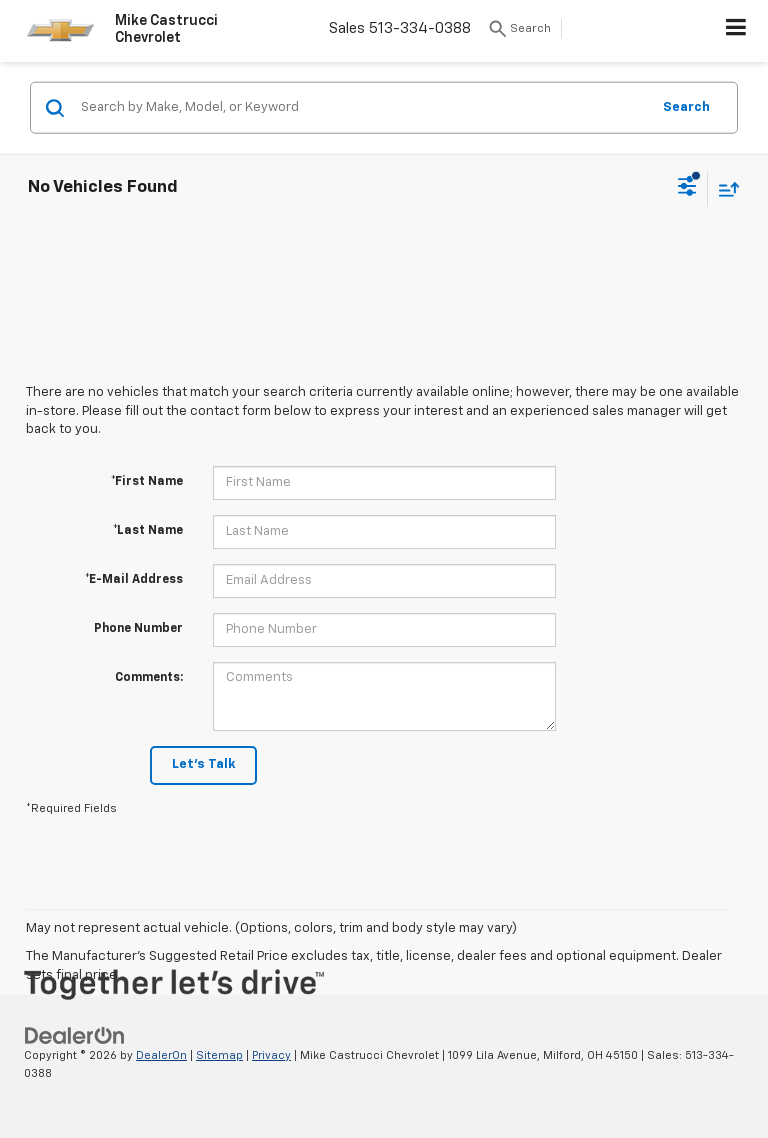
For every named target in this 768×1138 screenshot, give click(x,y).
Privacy (271, 1055)
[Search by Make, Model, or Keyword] (362, 108)
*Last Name (148, 531)
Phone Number (138, 629)
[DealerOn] (75, 1035)
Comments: (149, 678)
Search (686, 106)
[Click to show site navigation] (736, 31)
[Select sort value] (724, 188)
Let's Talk (203, 764)
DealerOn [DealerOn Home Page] (161, 1055)
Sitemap (219, 1055)
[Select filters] (687, 189)
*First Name (147, 482)
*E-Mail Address (134, 580)
